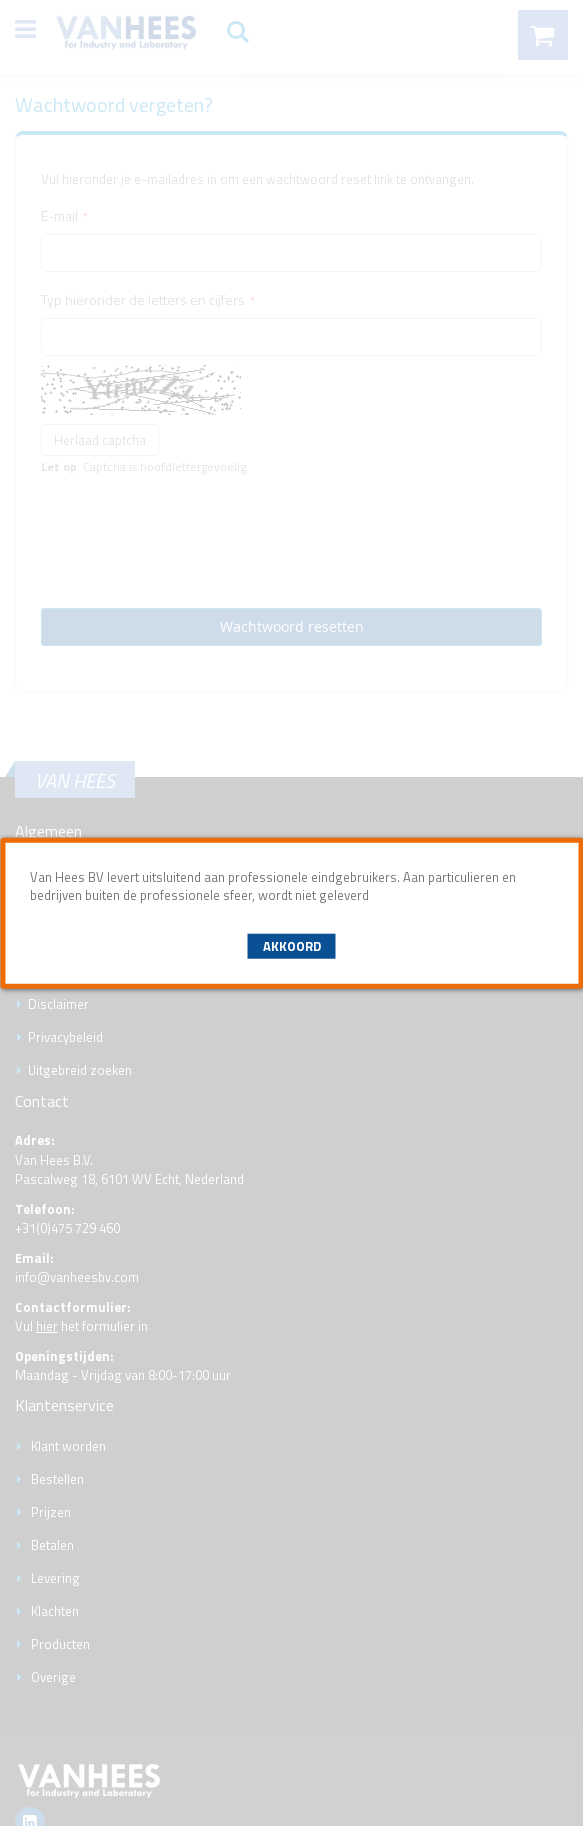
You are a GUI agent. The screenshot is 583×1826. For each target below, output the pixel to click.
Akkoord (292, 946)
